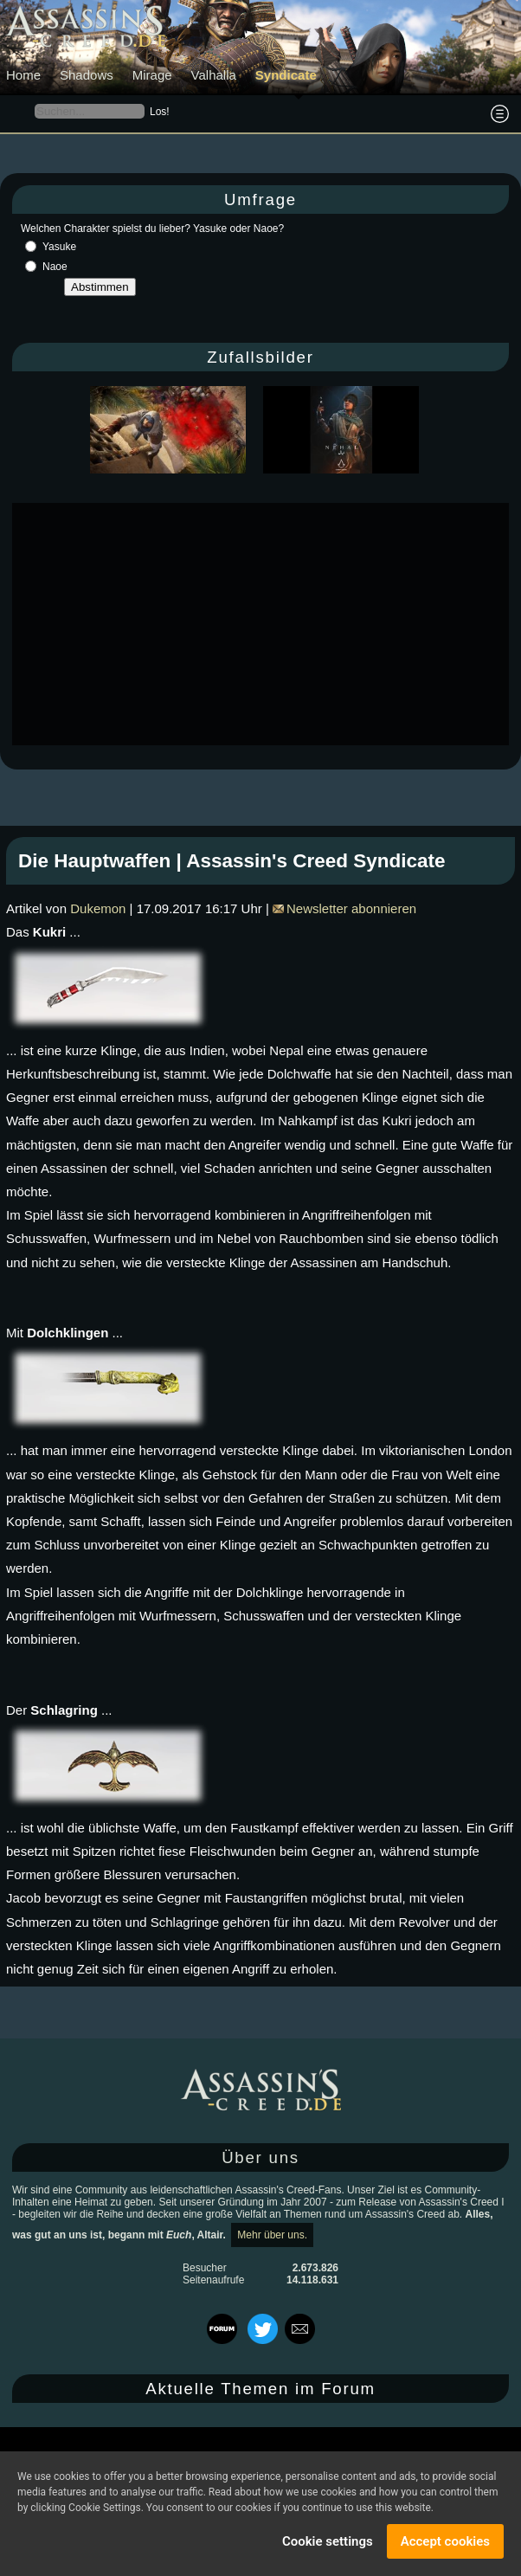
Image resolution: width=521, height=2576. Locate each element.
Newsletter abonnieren (344, 908)
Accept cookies (445, 2541)
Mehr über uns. (272, 2235)
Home (23, 75)
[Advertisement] (266, 624)
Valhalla (213, 75)
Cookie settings (327, 2541)
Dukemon (97, 908)
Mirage (152, 75)
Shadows (86, 75)
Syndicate (286, 75)
